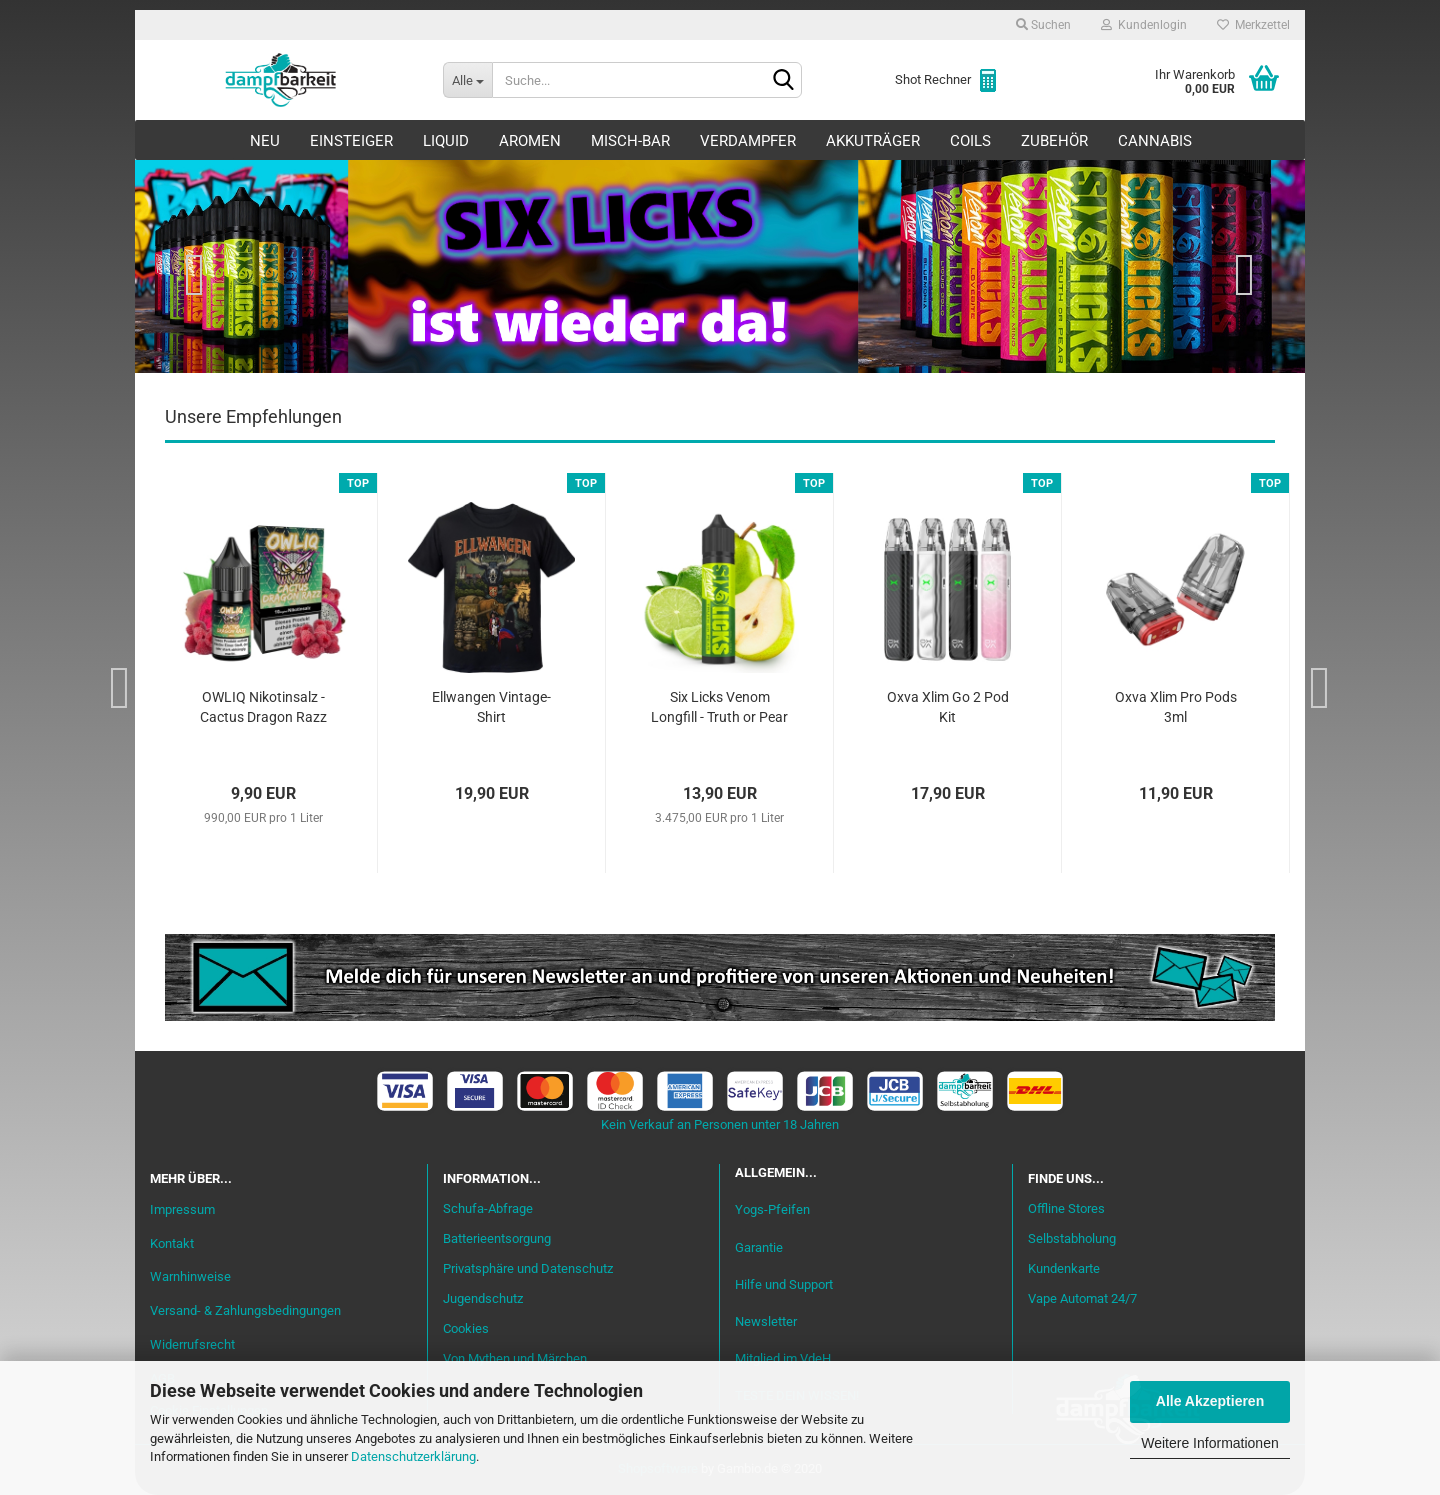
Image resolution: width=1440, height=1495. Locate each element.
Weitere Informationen (1209, 1443)
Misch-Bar (630, 141)
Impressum (182, 1209)
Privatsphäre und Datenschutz (528, 1268)
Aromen (530, 141)
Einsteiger (351, 141)
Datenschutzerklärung (413, 1456)
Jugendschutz (483, 1298)
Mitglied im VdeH (783, 1358)
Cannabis (1155, 141)
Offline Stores (1066, 1208)
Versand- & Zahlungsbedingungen (245, 1310)
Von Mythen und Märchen (515, 1358)
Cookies (466, 1328)
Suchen (1043, 25)
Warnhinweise (190, 1276)
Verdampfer (748, 141)
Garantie (759, 1247)
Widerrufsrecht (192, 1344)
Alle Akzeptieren (1210, 1401)
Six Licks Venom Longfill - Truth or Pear (719, 707)
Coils (970, 141)
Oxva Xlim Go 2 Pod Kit (948, 707)
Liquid (446, 141)
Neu (265, 141)
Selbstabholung (1072, 1238)
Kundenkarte (1064, 1268)
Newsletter (766, 1321)
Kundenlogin (1144, 25)
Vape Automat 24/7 (1082, 1298)
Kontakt (172, 1243)
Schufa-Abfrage (488, 1208)
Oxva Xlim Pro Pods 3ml (1176, 707)
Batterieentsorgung (497, 1238)
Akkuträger (873, 141)
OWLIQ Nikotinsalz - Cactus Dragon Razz (263, 707)
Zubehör (1054, 141)
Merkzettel (1253, 25)
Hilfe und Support (784, 1284)
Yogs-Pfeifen (772, 1209)
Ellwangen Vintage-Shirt (491, 707)
